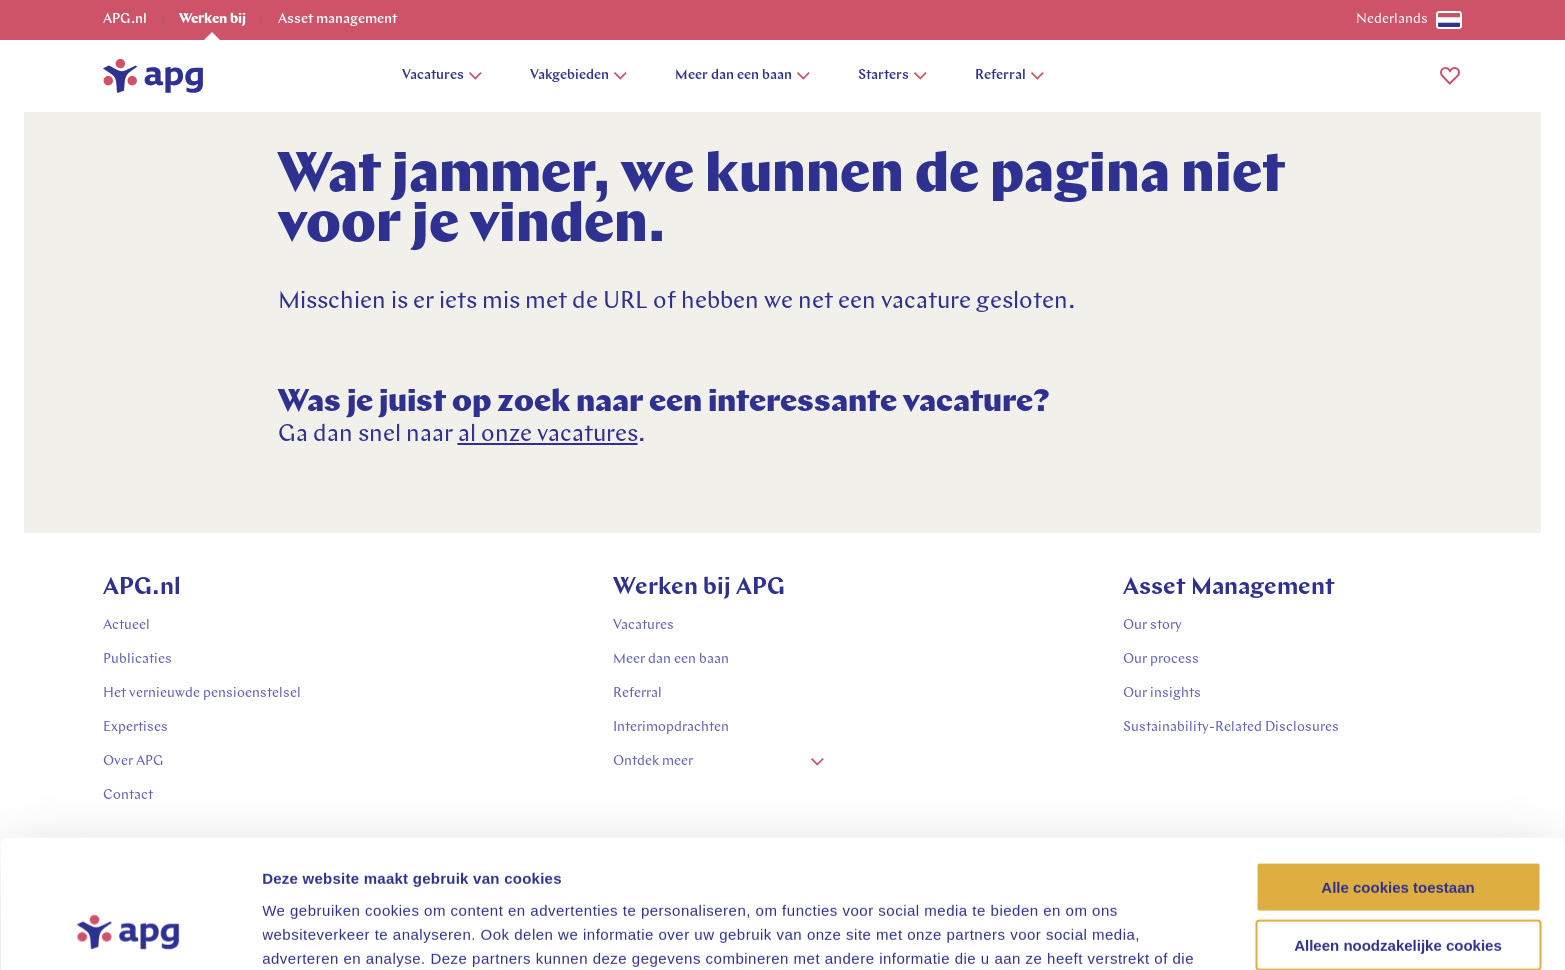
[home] (153, 76)
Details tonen (1080, 930)
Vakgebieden (578, 75)
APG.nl (125, 19)
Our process (1161, 659)
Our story (1152, 625)
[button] (1450, 76)
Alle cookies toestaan (1397, 770)
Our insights (1162, 693)
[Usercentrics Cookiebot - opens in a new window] (129, 931)
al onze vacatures (548, 435)
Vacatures (442, 75)
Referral (1009, 75)
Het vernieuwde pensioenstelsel (202, 693)
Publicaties (137, 659)
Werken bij (212, 19)
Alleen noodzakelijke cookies (1398, 829)
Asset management (337, 19)
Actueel (126, 625)
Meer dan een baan (742, 75)
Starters (892, 75)
